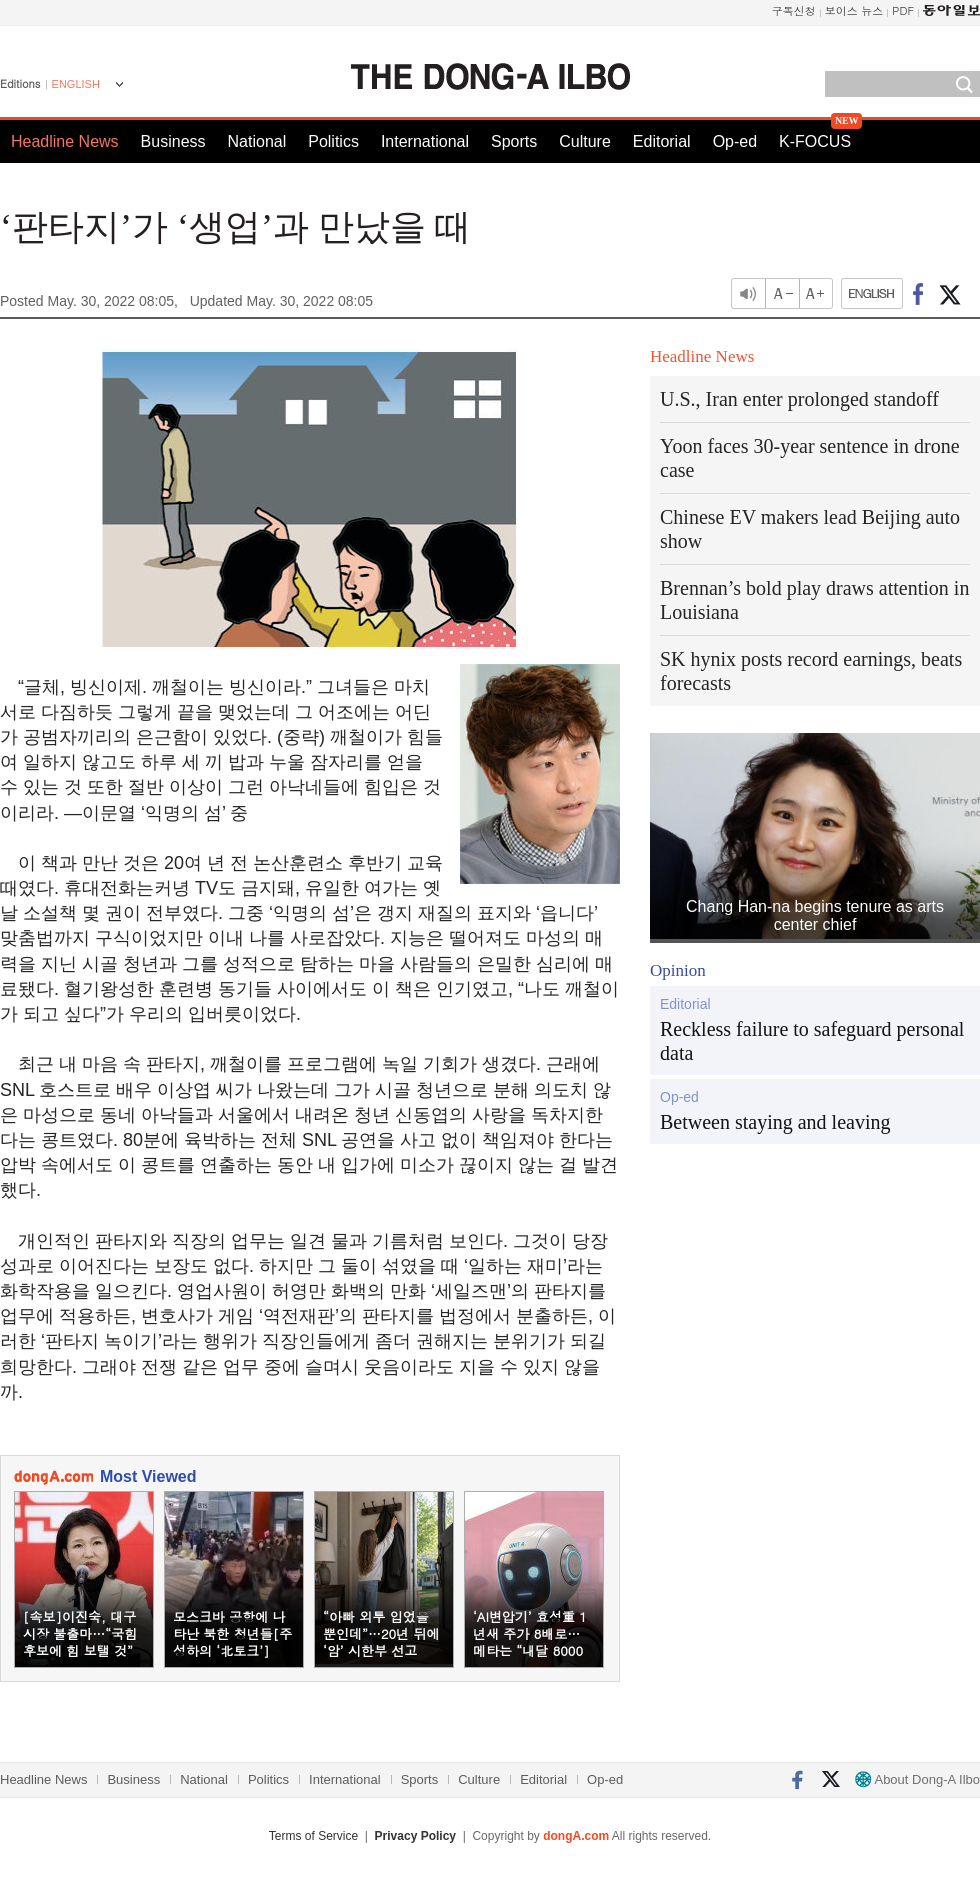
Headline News (65, 141)
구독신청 (794, 10)
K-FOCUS (815, 141)
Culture (585, 141)
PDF (903, 10)
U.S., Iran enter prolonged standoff (799, 399)
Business (173, 141)
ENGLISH (76, 84)
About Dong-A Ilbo (917, 1779)
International (425, 141)
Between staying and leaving (775, 1122)
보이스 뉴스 (854, 10)
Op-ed (735, 141)
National (257, 141)
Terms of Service (313, 1836)
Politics (333, 141)
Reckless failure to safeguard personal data (812, 1041)
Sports (514, 141)
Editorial (662, 141)
